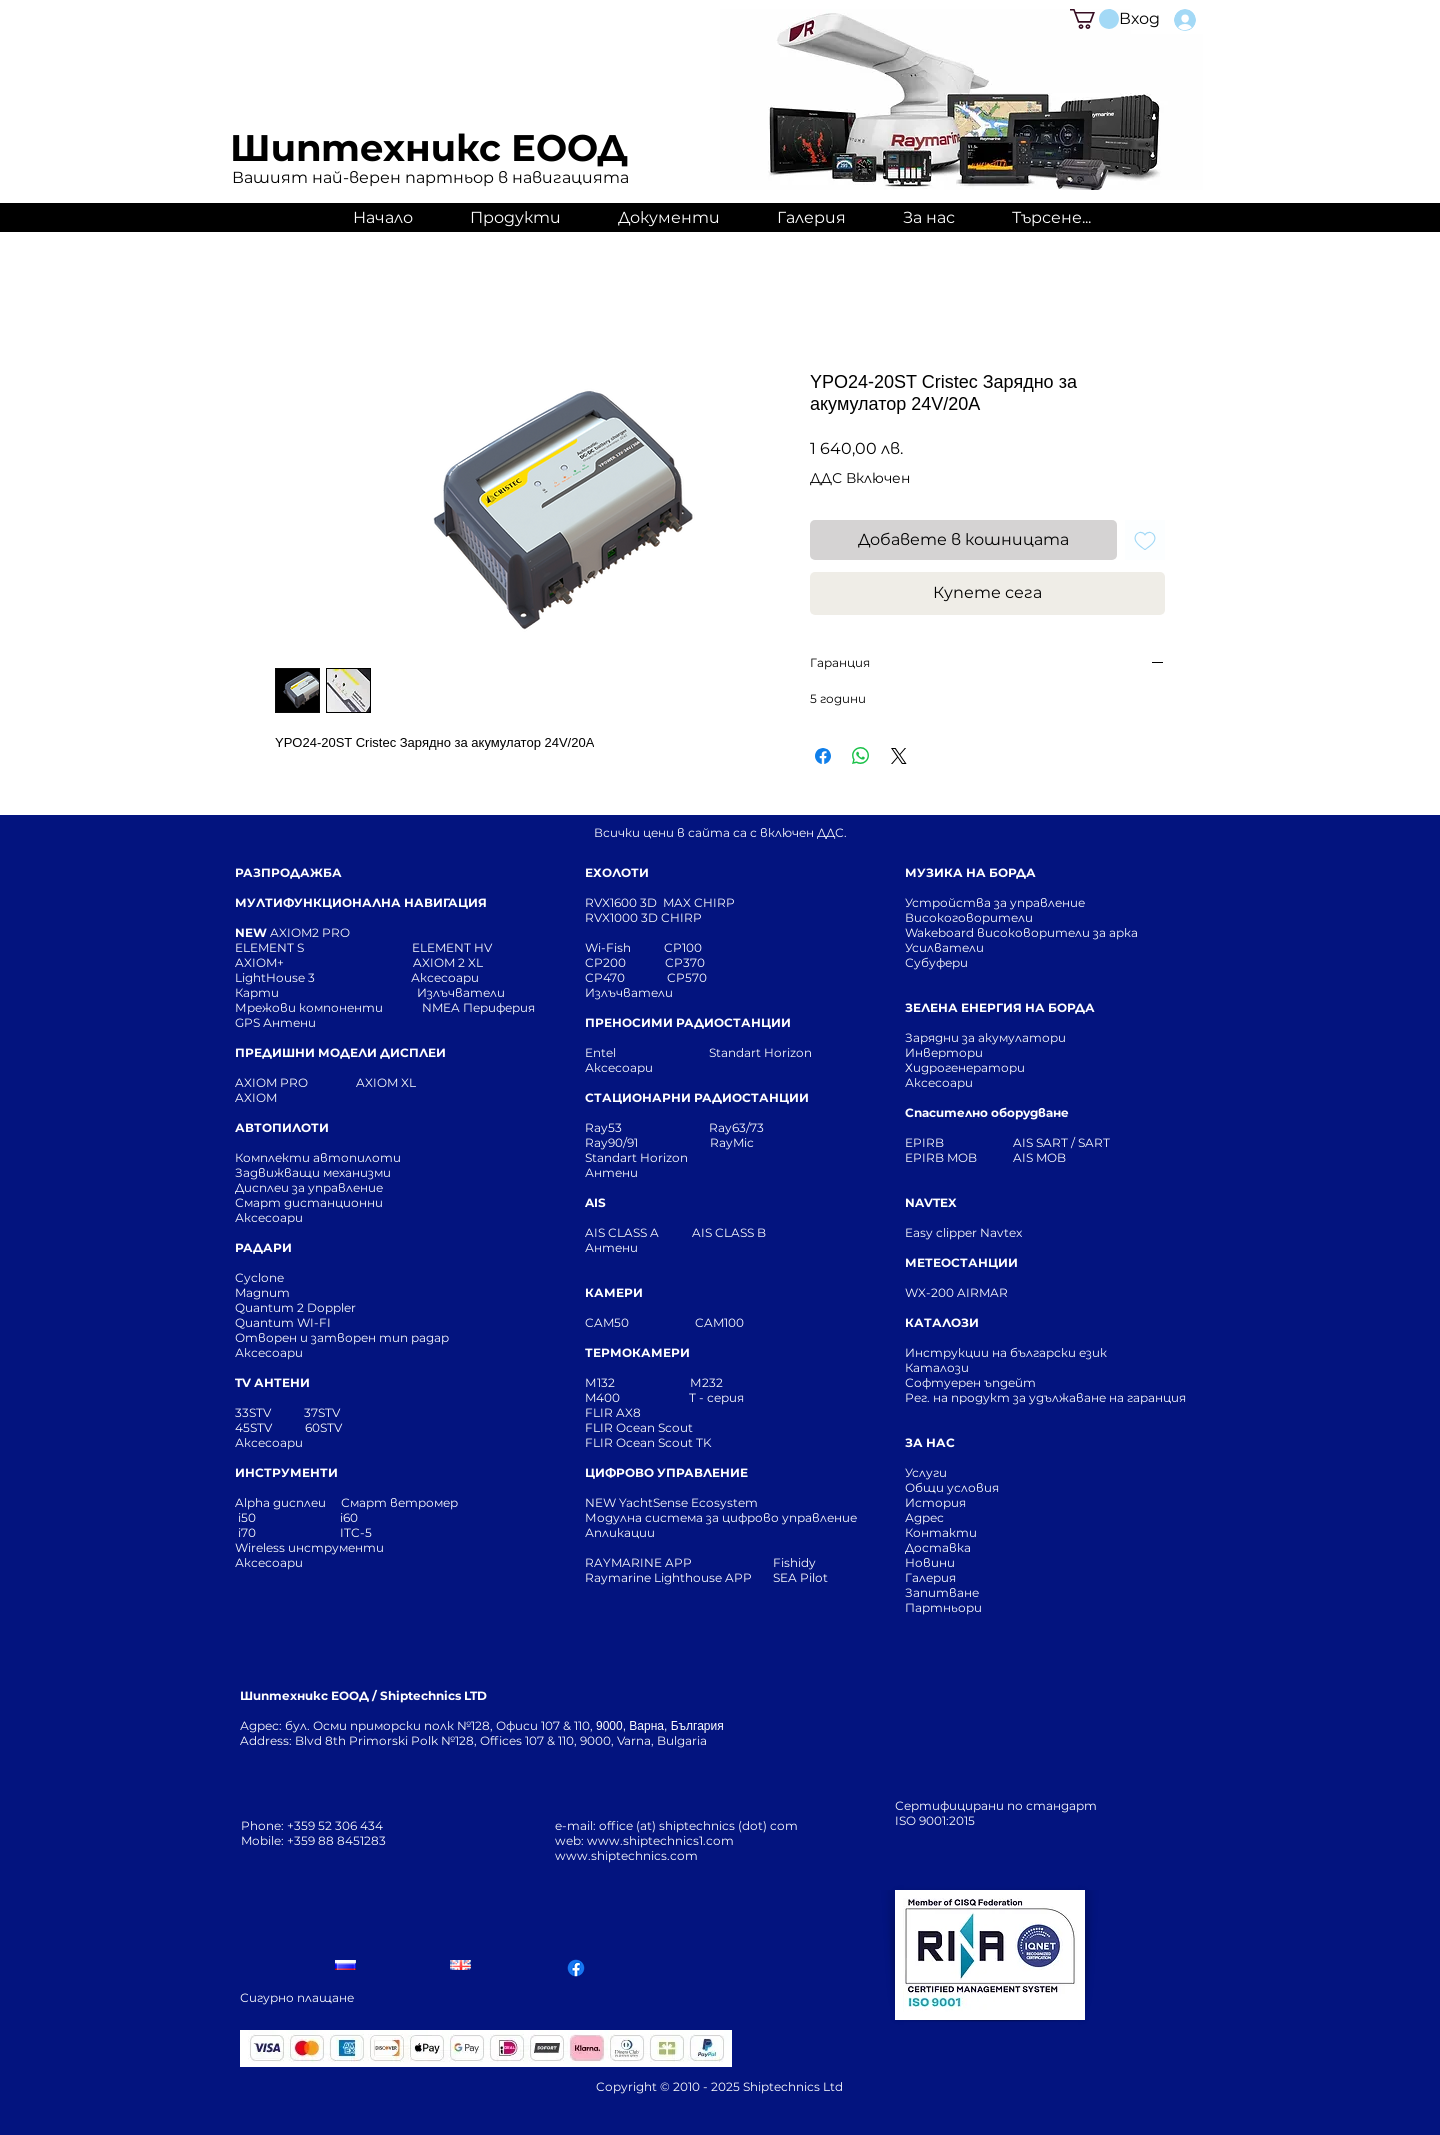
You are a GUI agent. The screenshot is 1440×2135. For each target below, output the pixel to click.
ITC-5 (356, 1532)
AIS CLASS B (729, 1232)
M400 (602, 1397)
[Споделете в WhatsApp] (861, 756)
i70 (247, 1532)
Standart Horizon (760, 1052)
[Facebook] (576, 1968)
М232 (706, 1382)
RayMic (732, 1142)
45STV (255, 1427)
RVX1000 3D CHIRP (643, 917)
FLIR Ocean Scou (636, 1427)
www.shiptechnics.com (626, 1855)
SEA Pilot (802, 1577)
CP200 (622, 962)
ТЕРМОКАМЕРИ (637, 1352)
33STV (254, 1412)
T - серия (719, 1397)
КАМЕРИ (614, 1292)
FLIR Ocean (620, 1442)
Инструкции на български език (1042, 1352)
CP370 (686, 962)
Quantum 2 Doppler (295, 1307)
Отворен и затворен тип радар (342, 1337)
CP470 (626, 977)
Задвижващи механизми (313, 1172)
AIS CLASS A (623, 1232)
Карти (257, 992)
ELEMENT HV (453, 947)
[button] (1094, 19)
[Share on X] (899, 756)
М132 (600, 1382)
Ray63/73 (736, 1127)
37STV (322, 1412)
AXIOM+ (324, 962)
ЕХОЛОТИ (617, 872)
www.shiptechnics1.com (660, 1840)
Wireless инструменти (309, 1547)
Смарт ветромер (398, 1502)
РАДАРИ (263, 1247)
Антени (611, 1172)
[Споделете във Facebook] (823, 756)
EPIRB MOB (941, 1157)
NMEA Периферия (478, 1007)
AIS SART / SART (1061, 1142)
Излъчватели (629, 992)
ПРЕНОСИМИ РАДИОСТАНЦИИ (688, 1022)
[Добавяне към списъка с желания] (1145, 540)
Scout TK (685, 1442)
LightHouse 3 (323, 977)
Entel (602, 1052)
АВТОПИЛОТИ (282, 1127)
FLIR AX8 (613, 1412)
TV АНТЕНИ (272, 1382)
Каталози (937, 1367)
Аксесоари (445, 977)
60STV (322, 1427)
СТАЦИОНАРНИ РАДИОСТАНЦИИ (697, 1097)
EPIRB (929, 1142)
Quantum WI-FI (284, 1322)
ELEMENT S (271, 947)
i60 (349, 1517)
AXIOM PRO (271, 1082)
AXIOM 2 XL (451, 962)
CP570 (688, 977)
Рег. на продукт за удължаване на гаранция (1045, 1397)
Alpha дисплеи (280, 1502)
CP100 (689, 947)
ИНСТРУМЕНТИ (286, 1472)
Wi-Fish (624, 947)
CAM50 (640, 1322)
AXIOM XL (365, 1082)
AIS (595, 1202)
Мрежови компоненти (309, 1007)
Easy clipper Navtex (963, 1232)
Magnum (262, 1292)
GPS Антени (277, 1022)
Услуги (926, 1472)
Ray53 (609, 1127)
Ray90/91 (611, 1142)
